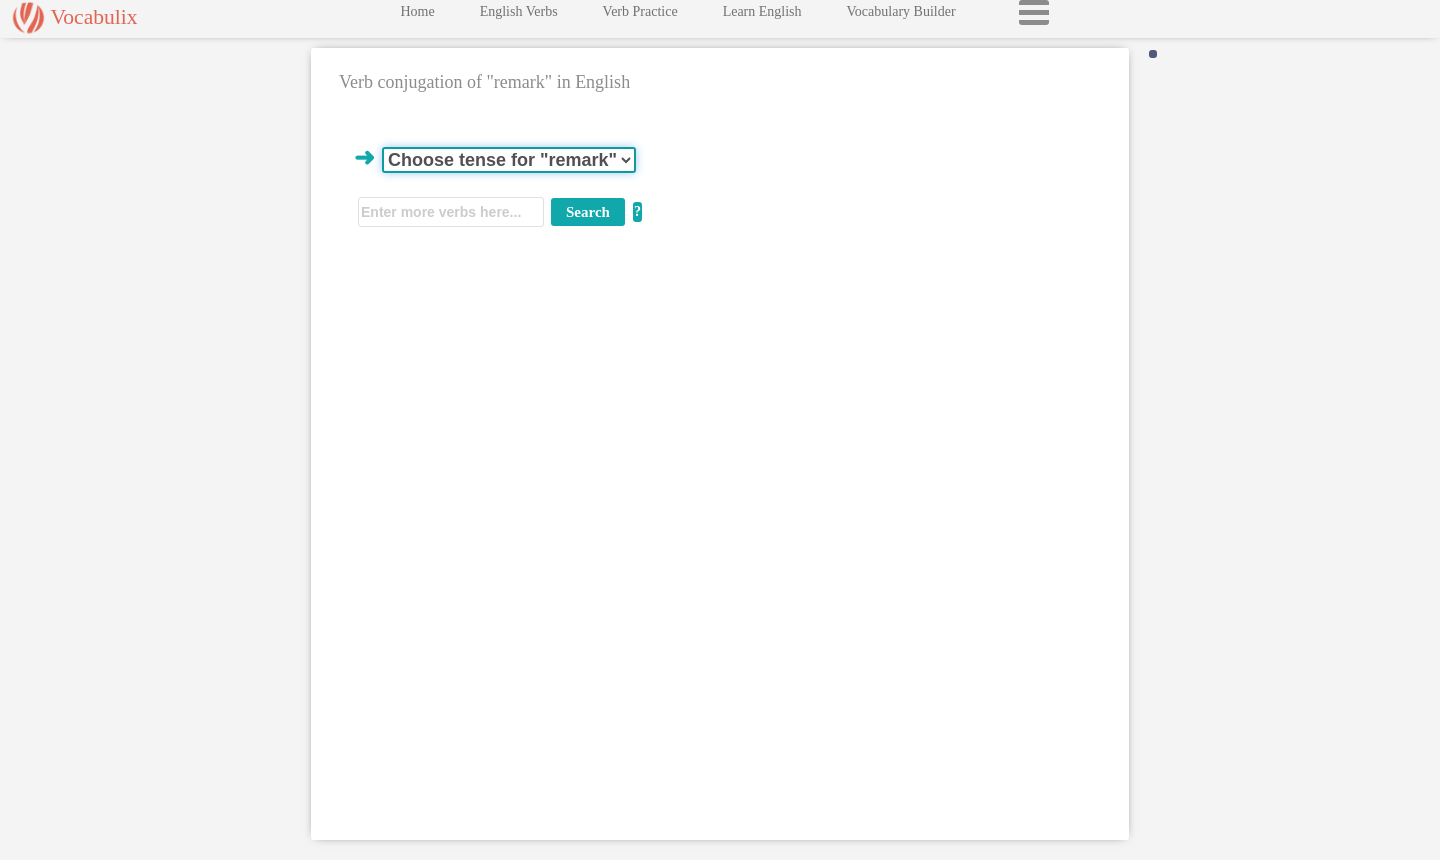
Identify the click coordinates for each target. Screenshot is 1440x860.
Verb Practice (640, 16)
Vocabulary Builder (901, 16)
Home (417, 16)
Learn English (762, 16)
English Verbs (519, 16)
